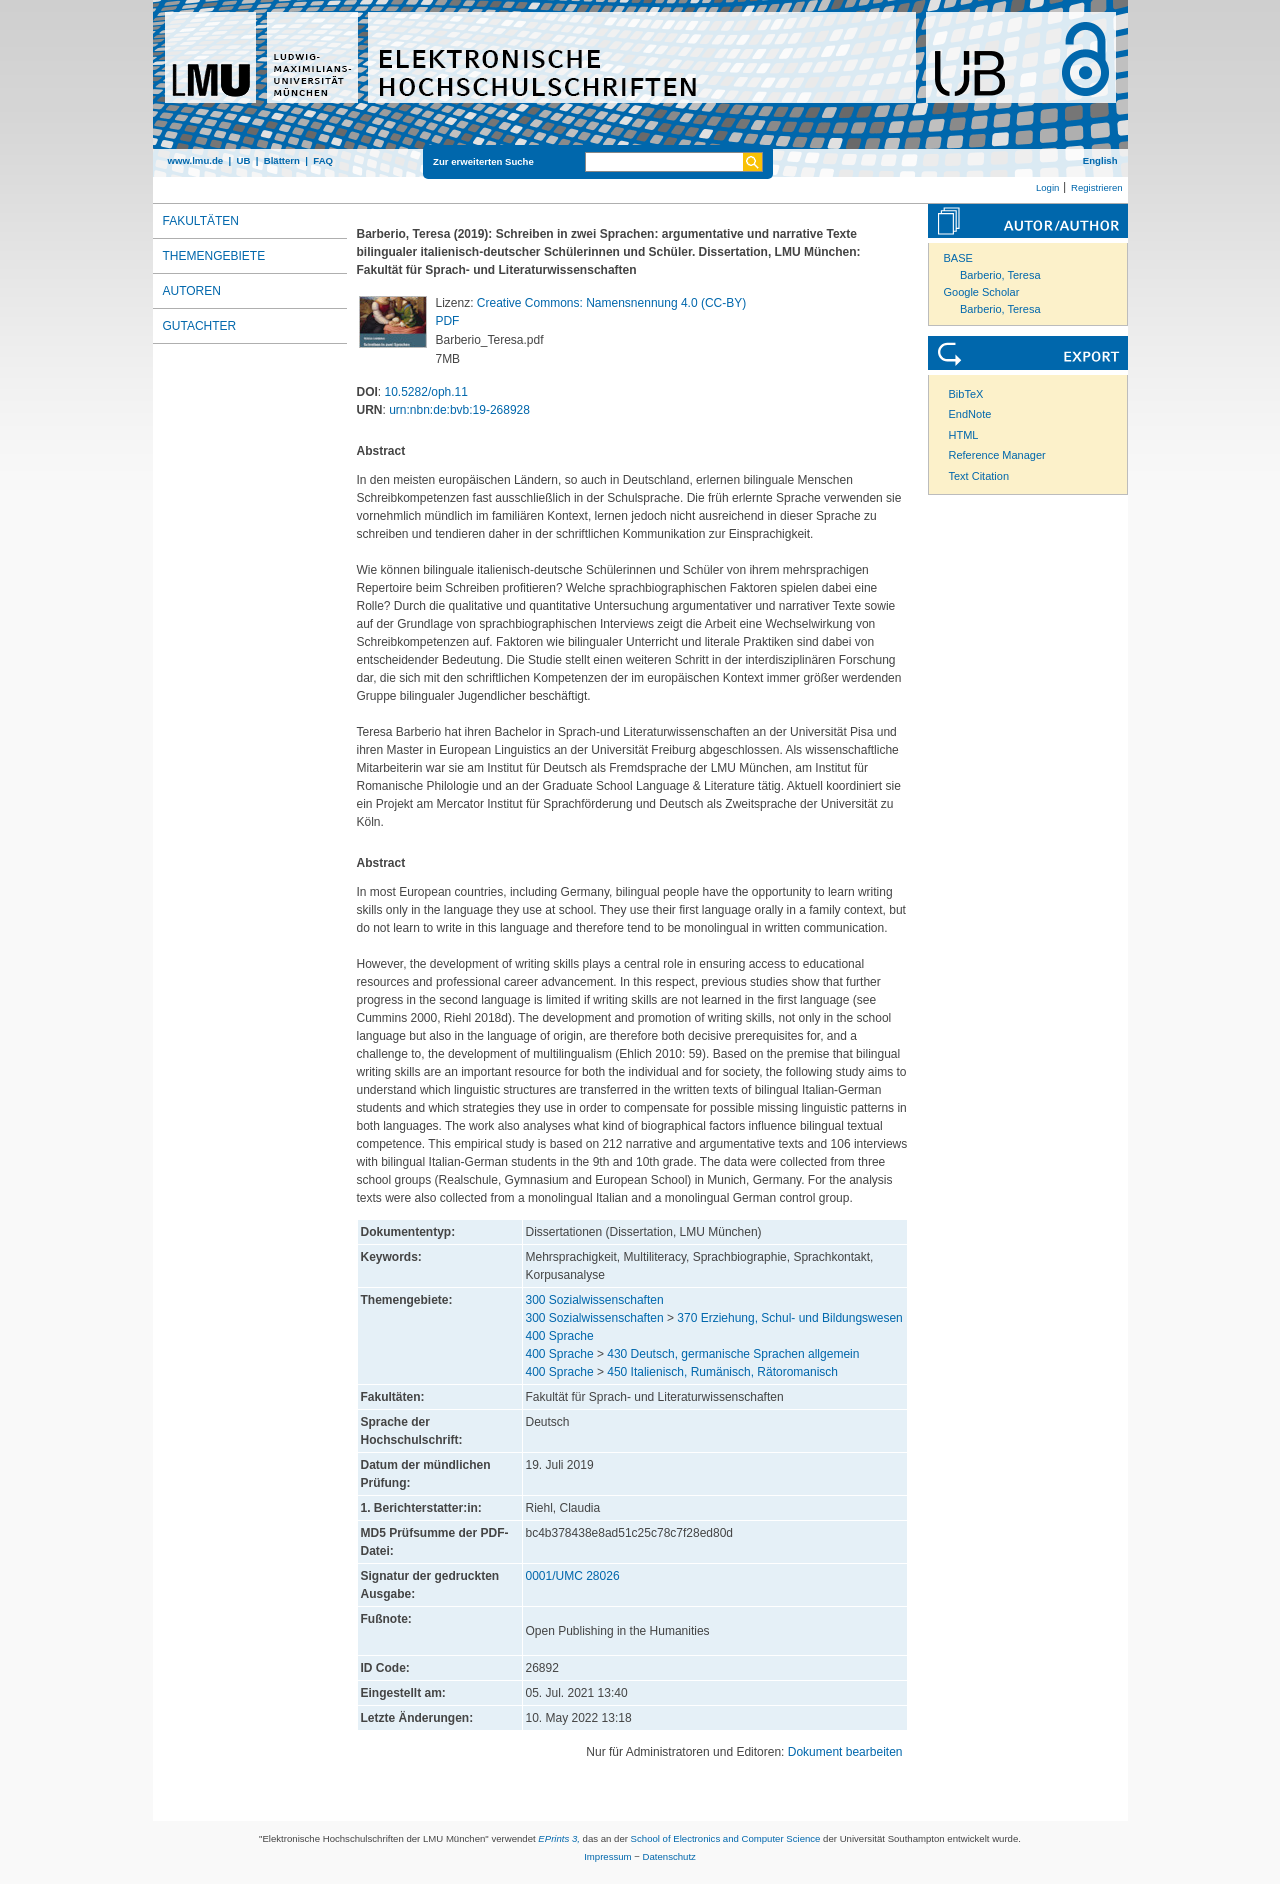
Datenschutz (669, 1856)
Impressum (607, 1856)
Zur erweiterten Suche (483, 161)
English (1100, 160)
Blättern (282, 160)
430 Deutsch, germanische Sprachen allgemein (733, 1354)
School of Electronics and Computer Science (726, 1838)
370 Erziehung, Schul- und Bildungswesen (789, 1318)
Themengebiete (214, 256)
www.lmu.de (196, 160)
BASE (958, 258)
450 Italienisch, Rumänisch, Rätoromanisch (722, 1372)
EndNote (970, 414)
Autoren (192, 291)
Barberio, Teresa (1000, 275)
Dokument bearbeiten (845, 1752)
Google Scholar (982, 292)
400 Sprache (560, 1336)
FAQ (323, 160)
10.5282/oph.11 (426, 392)
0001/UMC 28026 (573, 1576)
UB (243, 160)
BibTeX (966, 394)
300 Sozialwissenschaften (595, 1300)
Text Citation (979, 476)
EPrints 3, (559, 1838)
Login (1047, 187)
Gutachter (200, 326)
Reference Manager (997, 455)
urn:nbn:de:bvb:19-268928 (459, 410)
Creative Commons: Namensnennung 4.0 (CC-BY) (611, 303)
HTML (964, 435)
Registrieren (1097, 187)
